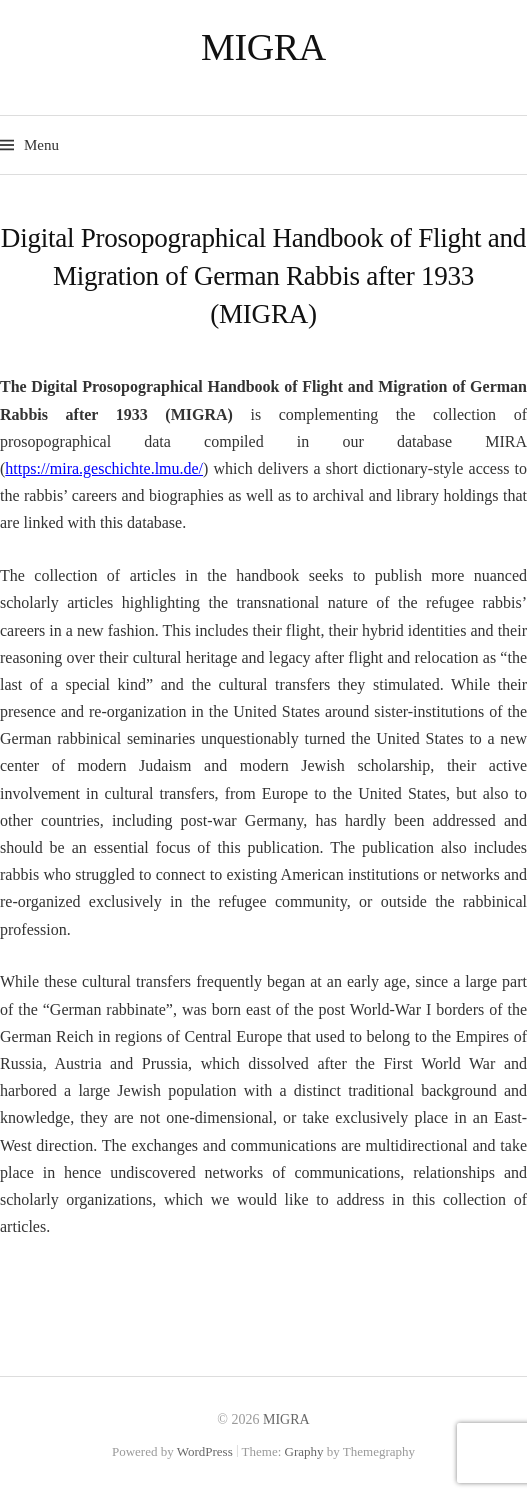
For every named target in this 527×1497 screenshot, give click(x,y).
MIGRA (263, 47)
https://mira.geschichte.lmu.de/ (104, 468)
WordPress (205, 1451)
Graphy (304, 1451)
